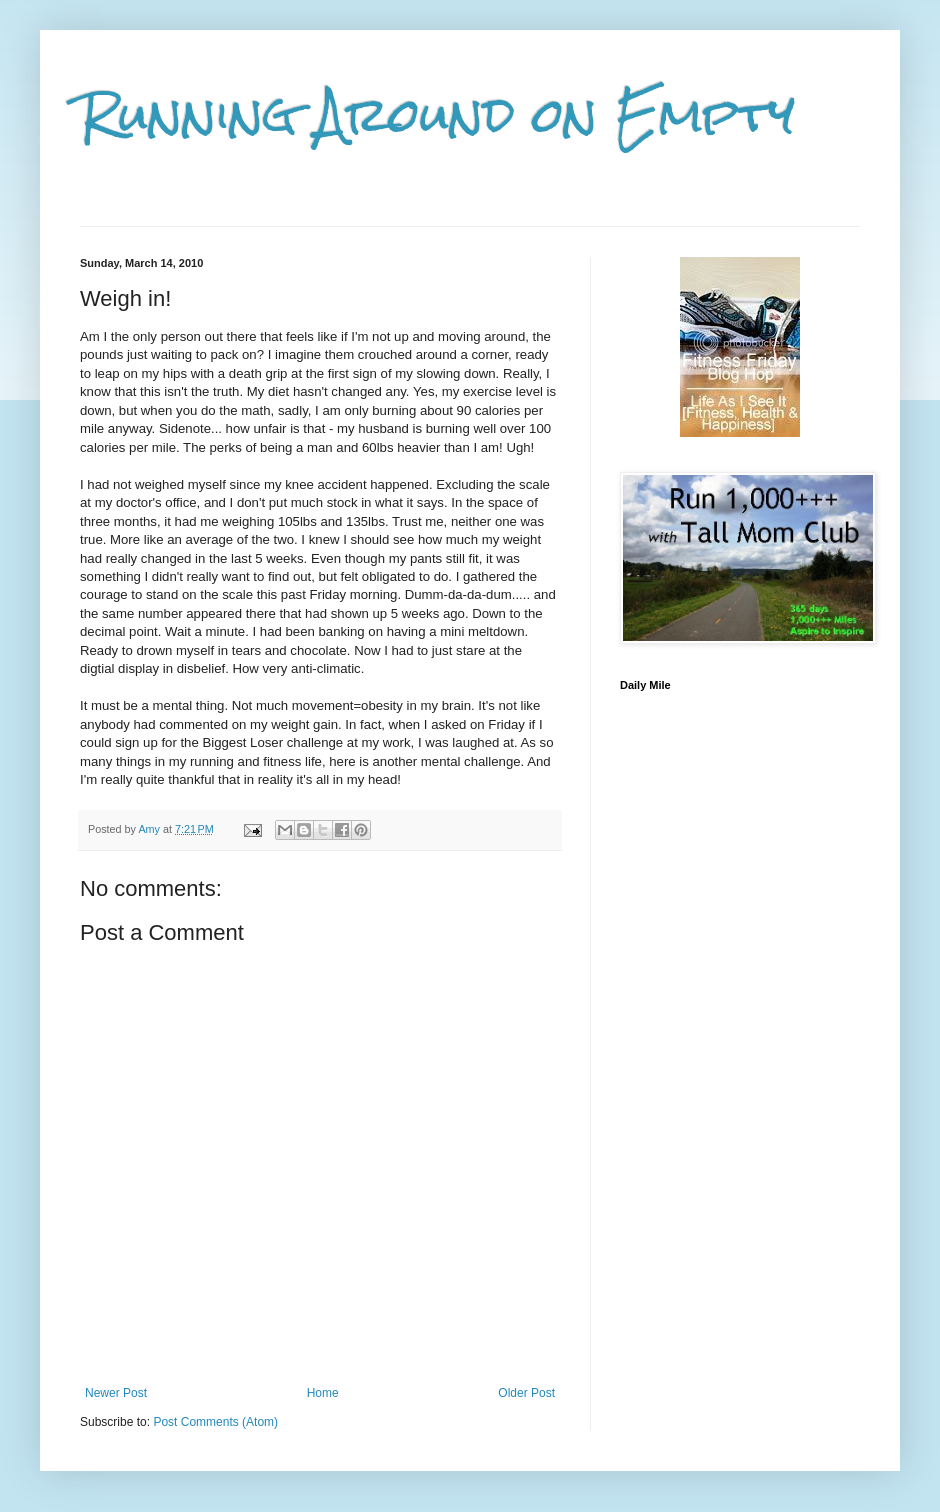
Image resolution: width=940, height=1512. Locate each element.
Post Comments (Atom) (215, 1422)
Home (323, 1393)
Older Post (526, 1393)
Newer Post (116, 1393)
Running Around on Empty (437, 115)
